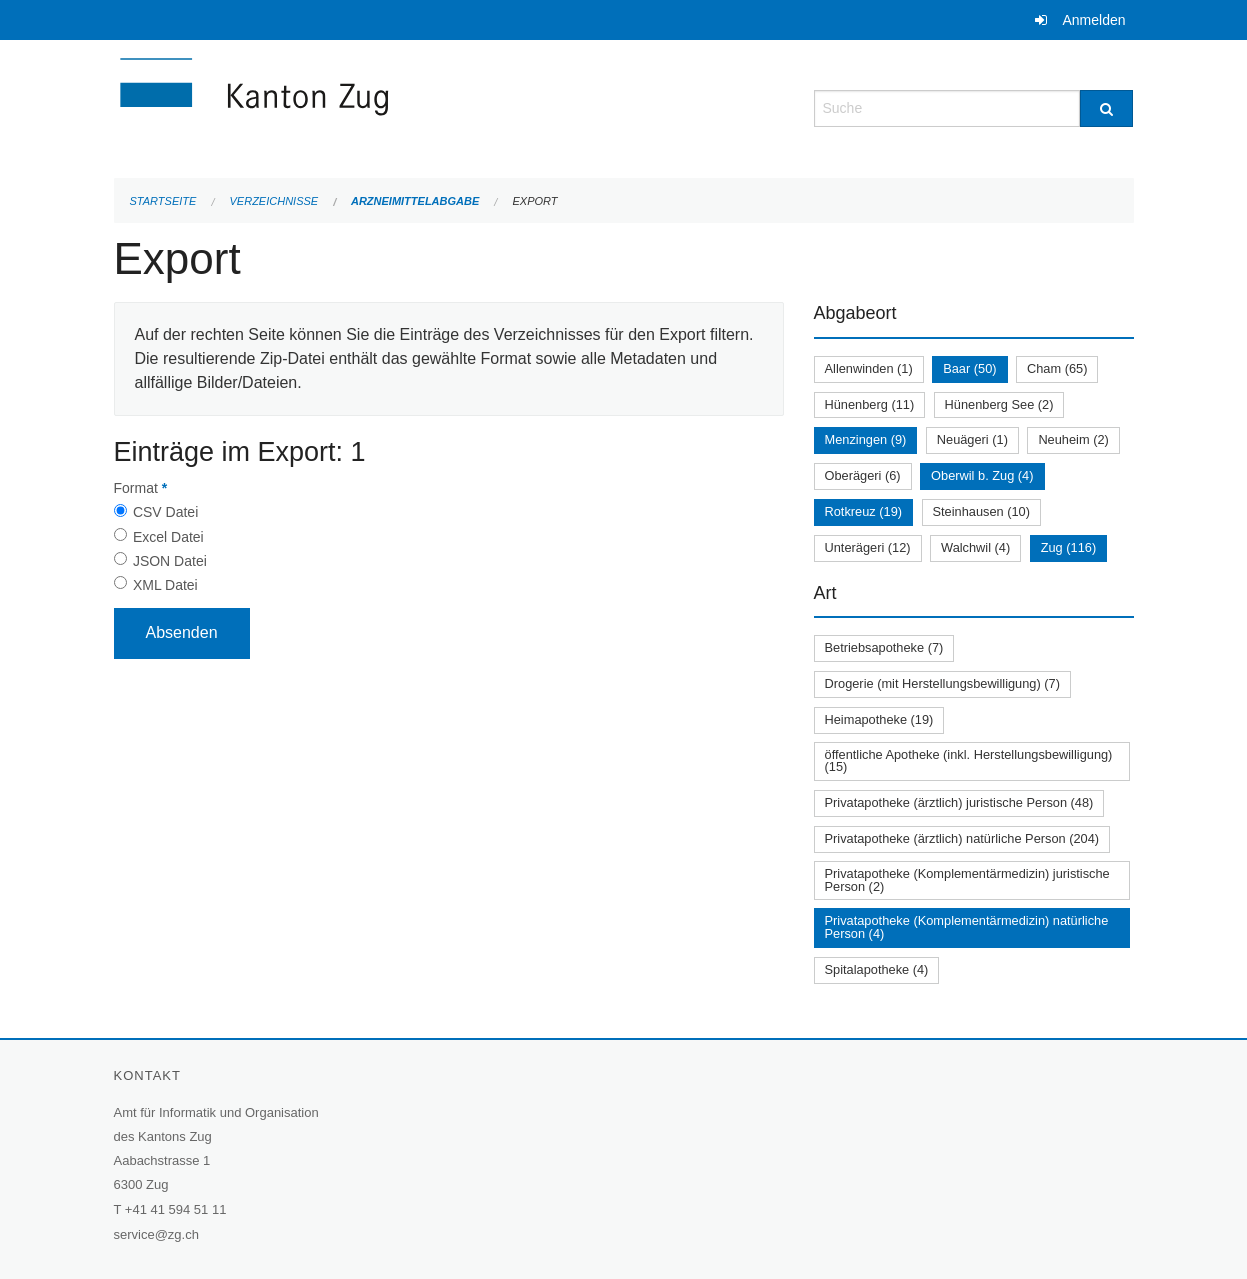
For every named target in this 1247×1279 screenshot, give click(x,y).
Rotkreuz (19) (864, 511)
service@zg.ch (156, 1234)
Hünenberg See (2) (999, 404)
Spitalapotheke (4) (877, 969)
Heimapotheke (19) (879, 719)
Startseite (163, 201)
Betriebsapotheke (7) (884, 647)
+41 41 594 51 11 (176, 1209)
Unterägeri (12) (868, 547)
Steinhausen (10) (981, 511)
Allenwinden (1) (869, 368)
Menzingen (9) (866, 439)
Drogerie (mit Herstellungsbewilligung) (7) (942, 683)
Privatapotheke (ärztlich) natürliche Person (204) (962, 838)
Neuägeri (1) (972, 439)
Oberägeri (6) (863, 475)
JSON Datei (170, 561)
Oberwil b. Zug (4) (982, 475)
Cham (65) (1057, 368)
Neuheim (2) (1073, 439)
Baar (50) (969, 368)
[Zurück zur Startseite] (374, 106)
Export (534, 201)
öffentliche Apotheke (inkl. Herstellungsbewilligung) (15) (969, 761)
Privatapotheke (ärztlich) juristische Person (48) (959, 802)
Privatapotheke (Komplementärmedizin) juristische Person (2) (967, 880)
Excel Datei (168, 537)
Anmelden (1093, 20)
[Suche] (1106, 108)
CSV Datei (165, 512)
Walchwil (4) (975, 547)
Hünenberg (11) (870, 404)
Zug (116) (1068, 547)
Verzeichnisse (274, 201)
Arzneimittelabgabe (415, 201)
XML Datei (165, 585)
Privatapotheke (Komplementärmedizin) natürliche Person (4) (967, 927)
